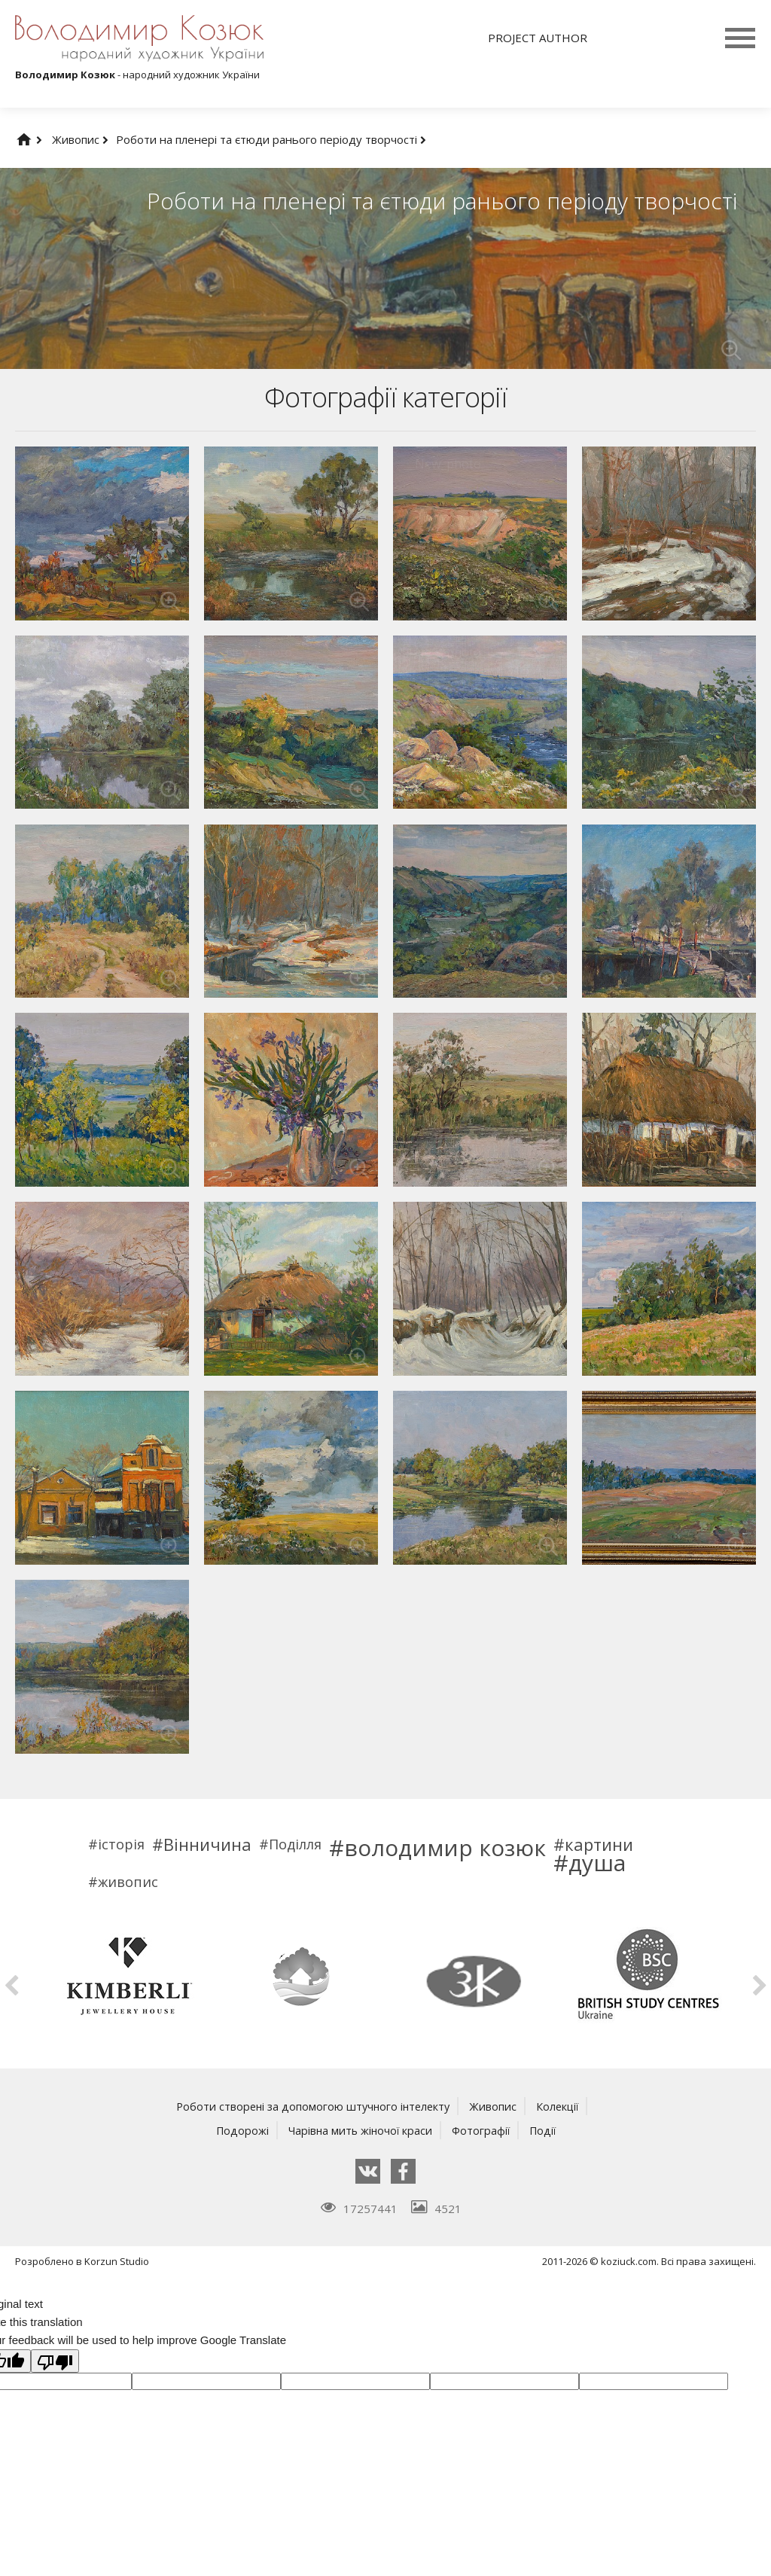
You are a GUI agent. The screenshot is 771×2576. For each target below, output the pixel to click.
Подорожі (238, 2130)
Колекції (561, 2106)
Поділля (295, 1844)
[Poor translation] (55, 2361)
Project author (537, 37)
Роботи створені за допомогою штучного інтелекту (312, 2106)
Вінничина (207, 1844)
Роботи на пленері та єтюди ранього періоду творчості (271, 139)
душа (597, 1863)
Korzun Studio (116, 2261)
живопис (128, 1881)
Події (546, 2130)
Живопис (80, 139)
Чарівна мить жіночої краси (358, 2130)
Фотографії (482, 2130)
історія (121, 1844)
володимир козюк (445, 1848)
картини (599, 1844)
